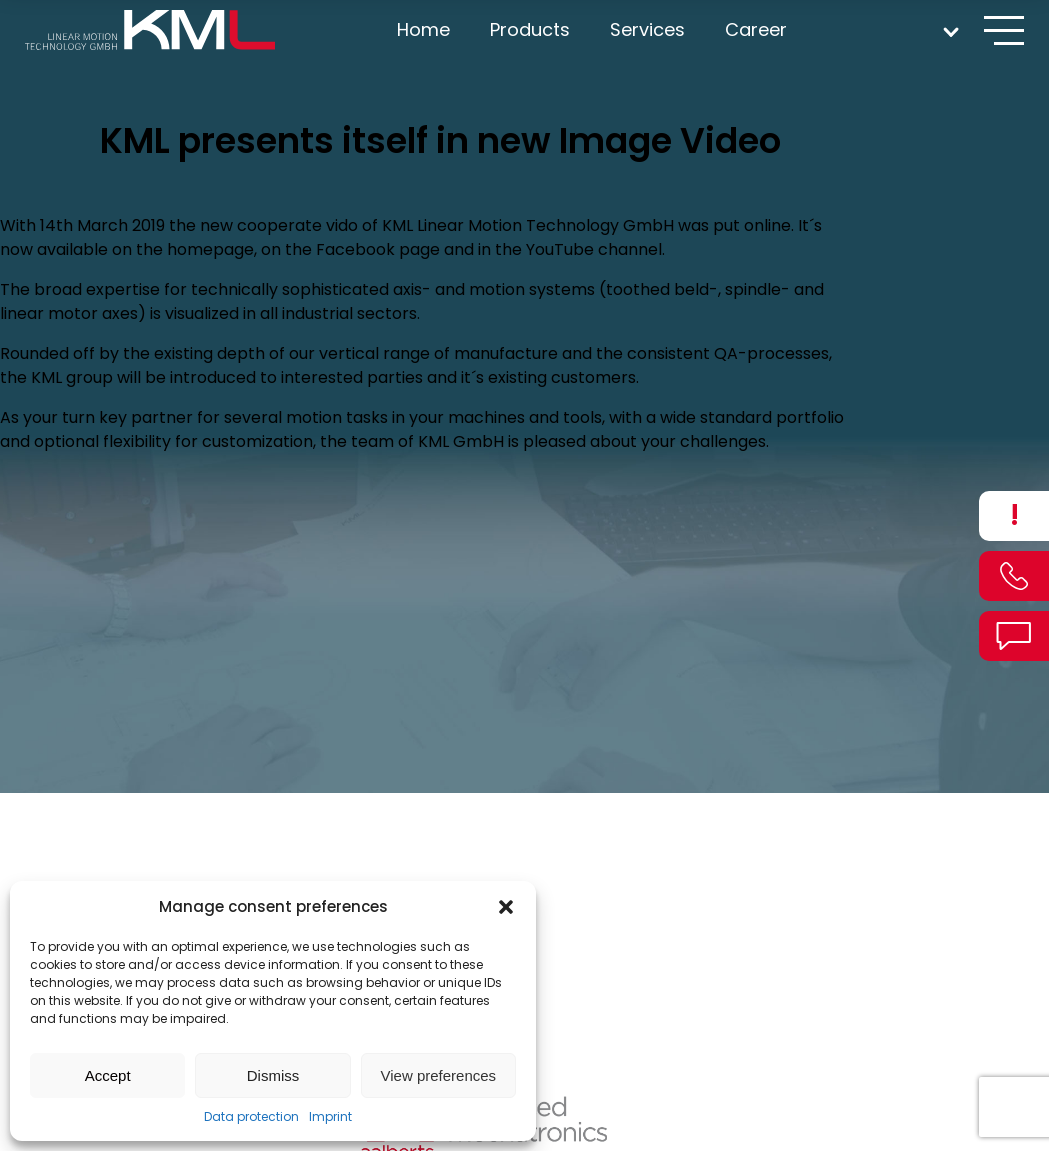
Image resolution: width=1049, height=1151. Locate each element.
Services (647, 29)
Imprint (330, 1116)
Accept (108, 1075)
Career (756, 29)
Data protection (251, 1116)
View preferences (439, 1075)
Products (530, 29)
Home (423, 29)
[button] (506, 907)
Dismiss (273, 1075)
